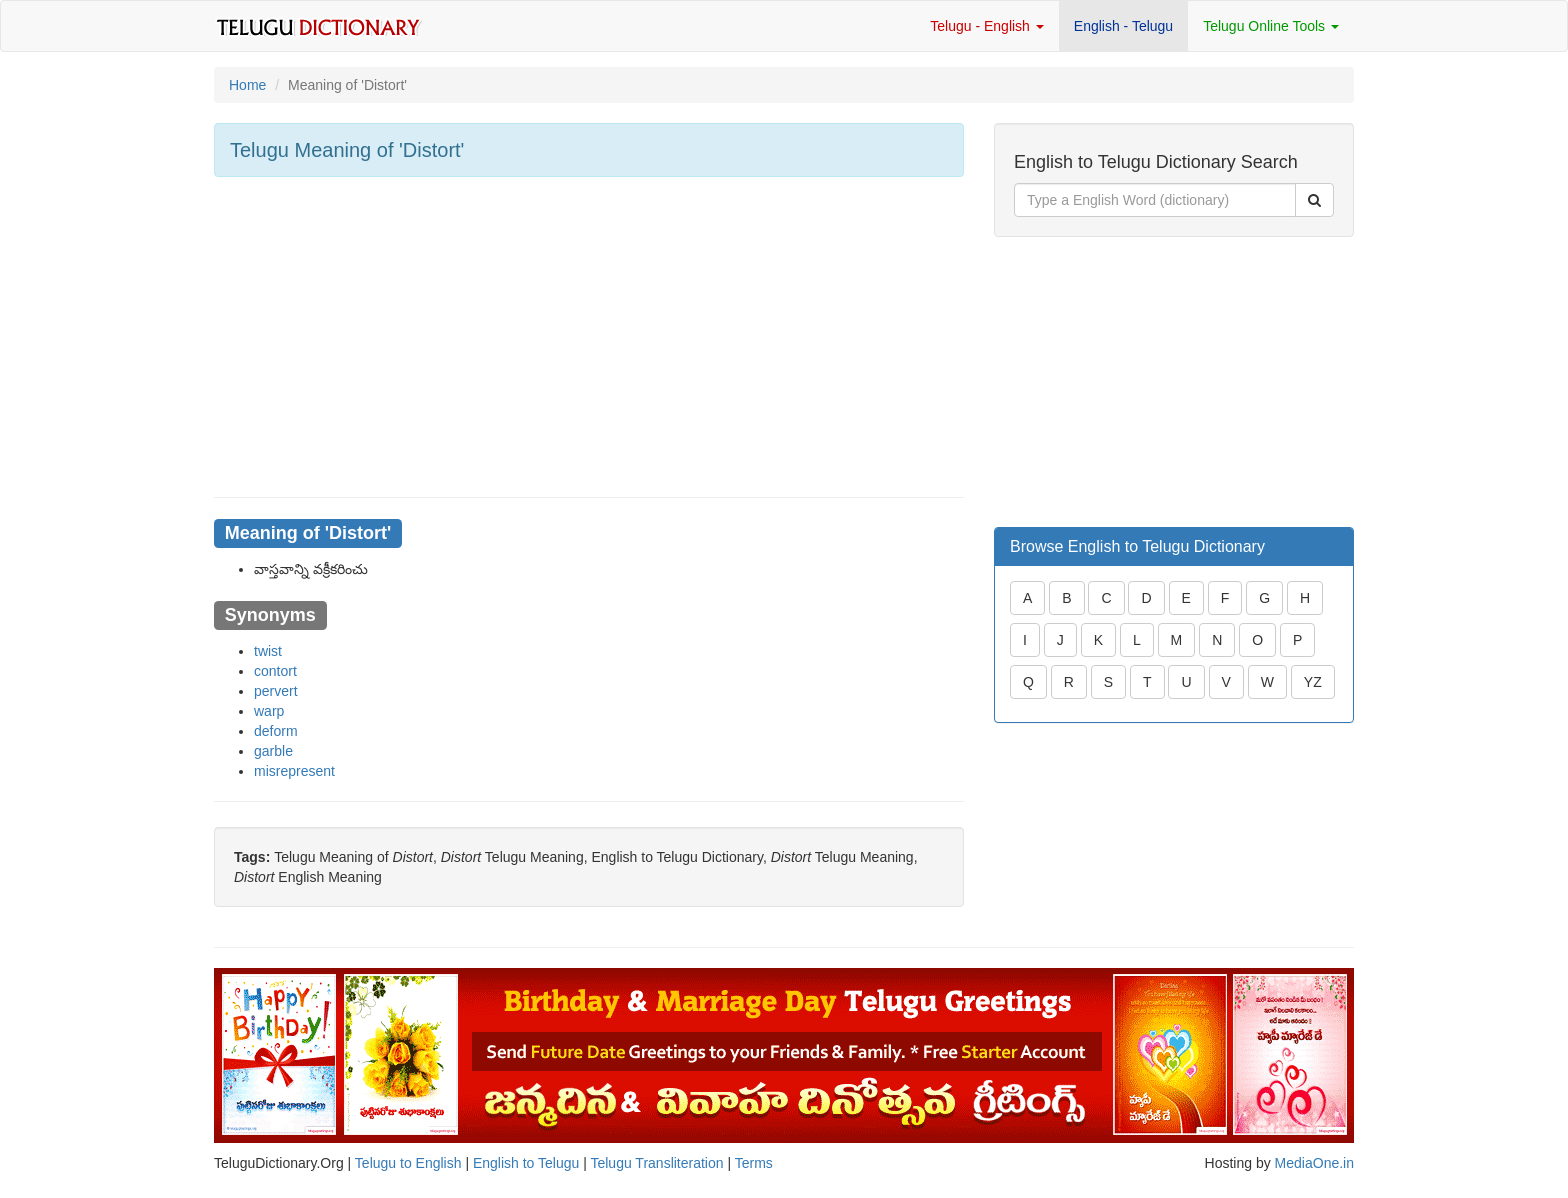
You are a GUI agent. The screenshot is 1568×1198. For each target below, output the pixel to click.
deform (276, 731)
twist (268, 651)
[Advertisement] (589, 337)
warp (269, 711)
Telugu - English (987, 26)
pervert (276, 691)
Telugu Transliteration (656, 1163)
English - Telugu (1123, 26)
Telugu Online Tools (1271, 26)
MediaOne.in (1314, 1163)
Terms (754, 1163)
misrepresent (294, 771)
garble (273, 751)
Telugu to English (408, 1163)
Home (247, 85)
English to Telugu (526, 1163)
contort (275, 671)
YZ (1313, 682)
